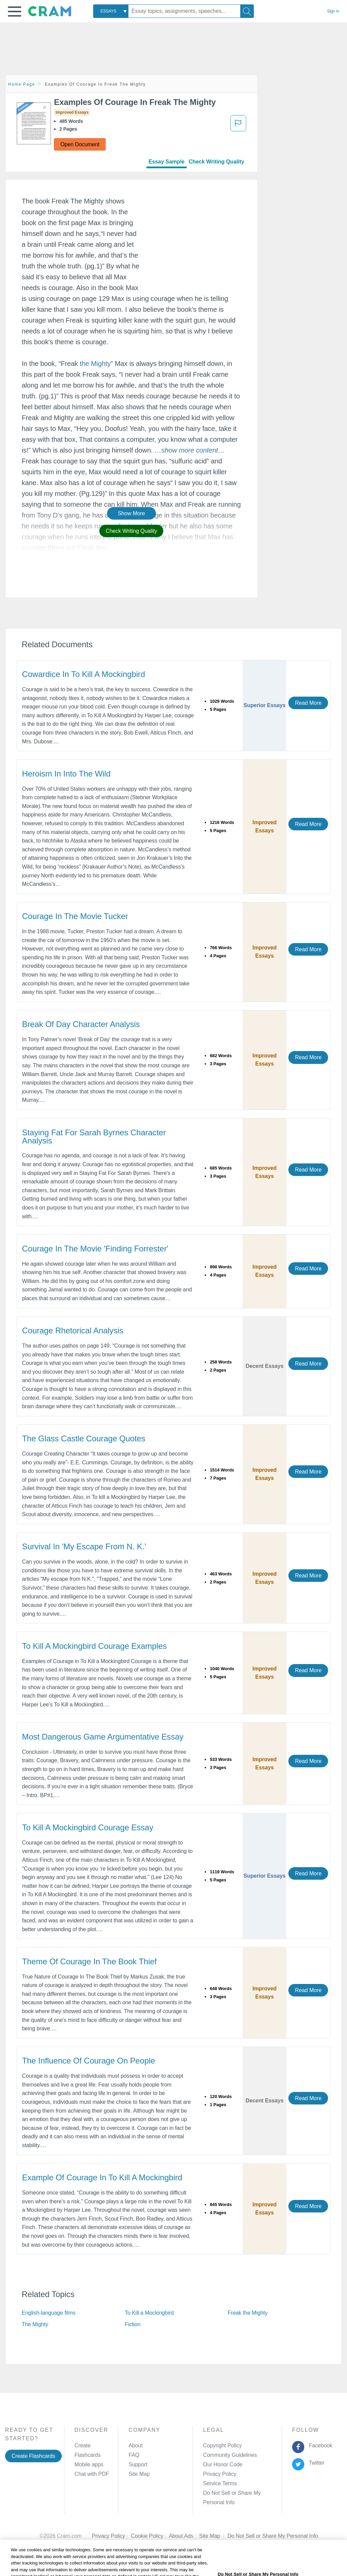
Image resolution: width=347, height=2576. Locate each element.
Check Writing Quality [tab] (216, 162)
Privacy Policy (219, 2474)
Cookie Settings (246, 2526)
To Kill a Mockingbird (149, 2313)
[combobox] (110, 11)
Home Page (21, 84)
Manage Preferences (228, 2493)
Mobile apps (89, 2464)
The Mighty (35, 2324)
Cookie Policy (150, 2526)
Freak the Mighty (248, 2313)
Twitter (315, 2463)
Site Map (138, 2474)
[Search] (247, 11)
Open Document (79, 144)
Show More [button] (131, 513)
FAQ (133, 2455)
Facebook (319, 2445)
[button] (14, 11)
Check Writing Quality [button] (131, 531)
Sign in (333, 11)
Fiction (132, 2324)
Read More (308, 703)
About (135, 2445)
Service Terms (220, 2483)
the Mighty (95, 363)
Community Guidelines (230, 2455)
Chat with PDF (92, 2474)
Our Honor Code (222, 2464)
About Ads (184, 2526)
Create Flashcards (33, 2456)
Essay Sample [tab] (166, 162)
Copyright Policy (222, 2445)
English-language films (49, 2313)
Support (137, 2464)
